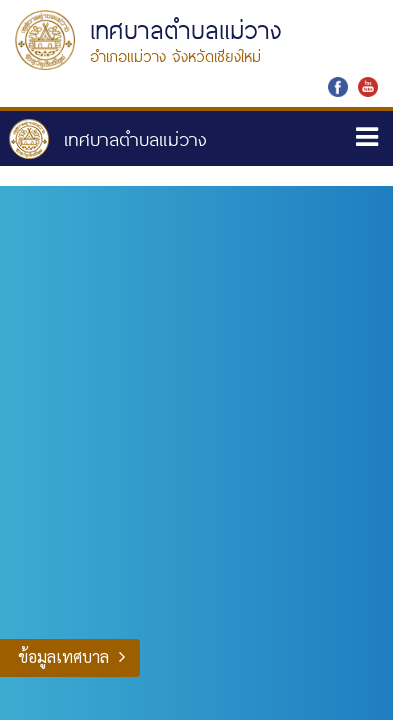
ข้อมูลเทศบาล (63, 656)
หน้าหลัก (108, 139)
